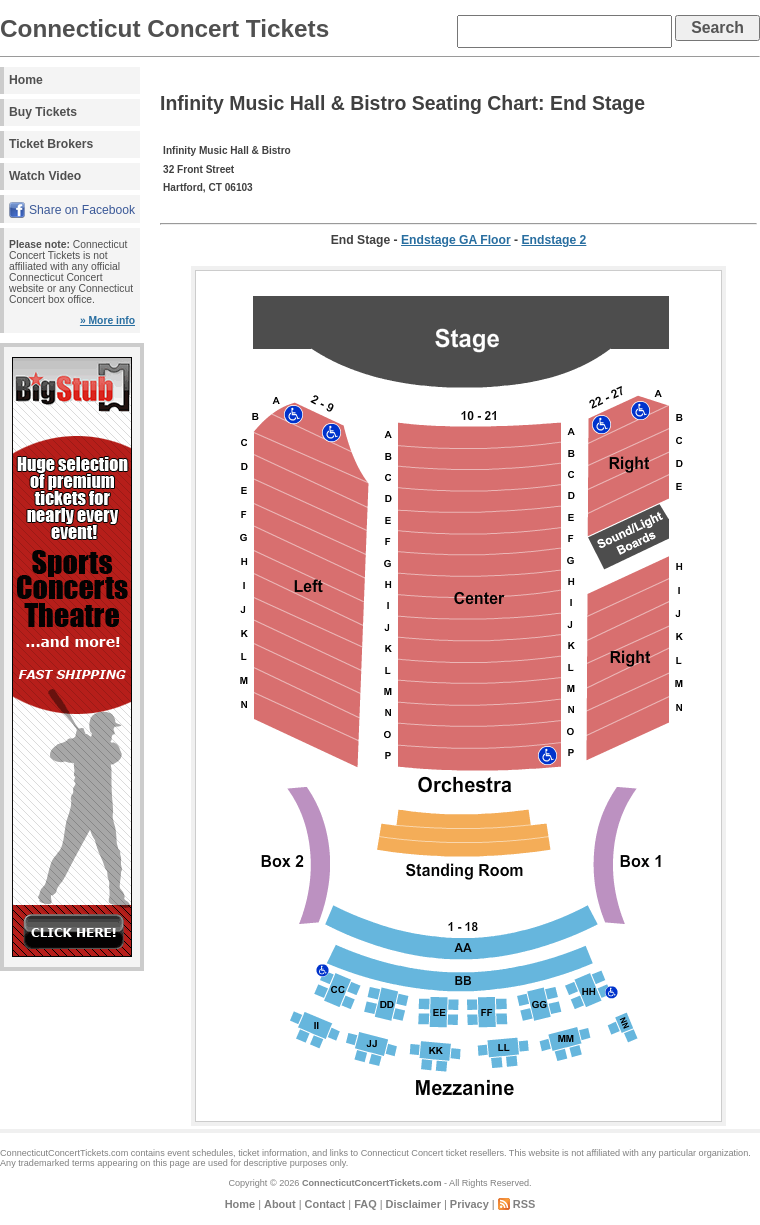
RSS (524, 1204)
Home (26, 80)
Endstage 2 (554, 240)
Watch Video (45, 176)
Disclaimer (413, 1204)
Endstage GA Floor (456, 240)
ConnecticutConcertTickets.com (372, 1183)
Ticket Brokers (51, 144)
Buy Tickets (43, 112)
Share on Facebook (82, 210)
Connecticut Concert (402, 1153)
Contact (325, 1204)
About (280, 1204)
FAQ (365, 1204)
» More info (107, 320)
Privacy (469, 1204)
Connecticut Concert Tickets (164, 28)
